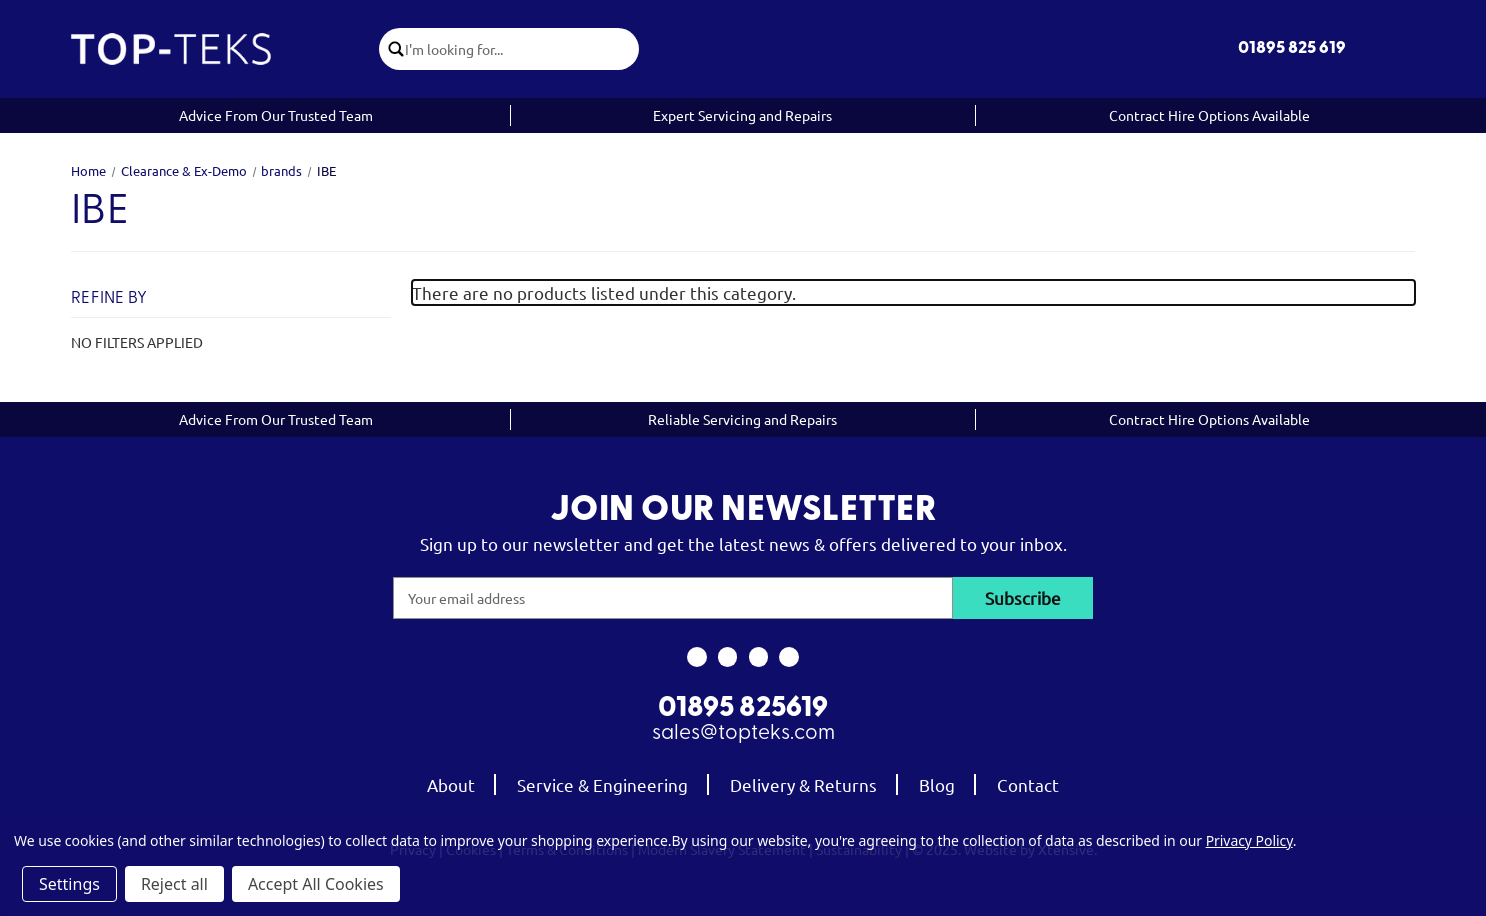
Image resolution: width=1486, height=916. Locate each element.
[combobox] (522, 49)
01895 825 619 (1292, 48)
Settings (69, 884)
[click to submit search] (392, 49)
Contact (1028, 784)
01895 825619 (743, 709)
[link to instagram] (727, 657)
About (451, 784)
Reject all (174, 884)
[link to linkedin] (789, 657)
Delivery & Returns (803, 784)
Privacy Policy (1249, 840)
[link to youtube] (758, 657)
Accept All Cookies (316, 884)
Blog (937, 784)
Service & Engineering (602, 784)
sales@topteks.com (743, 733)
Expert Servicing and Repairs (742, 115)
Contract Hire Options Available (1209, 115)
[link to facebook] (696, 657)
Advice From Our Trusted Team (276, 115)
